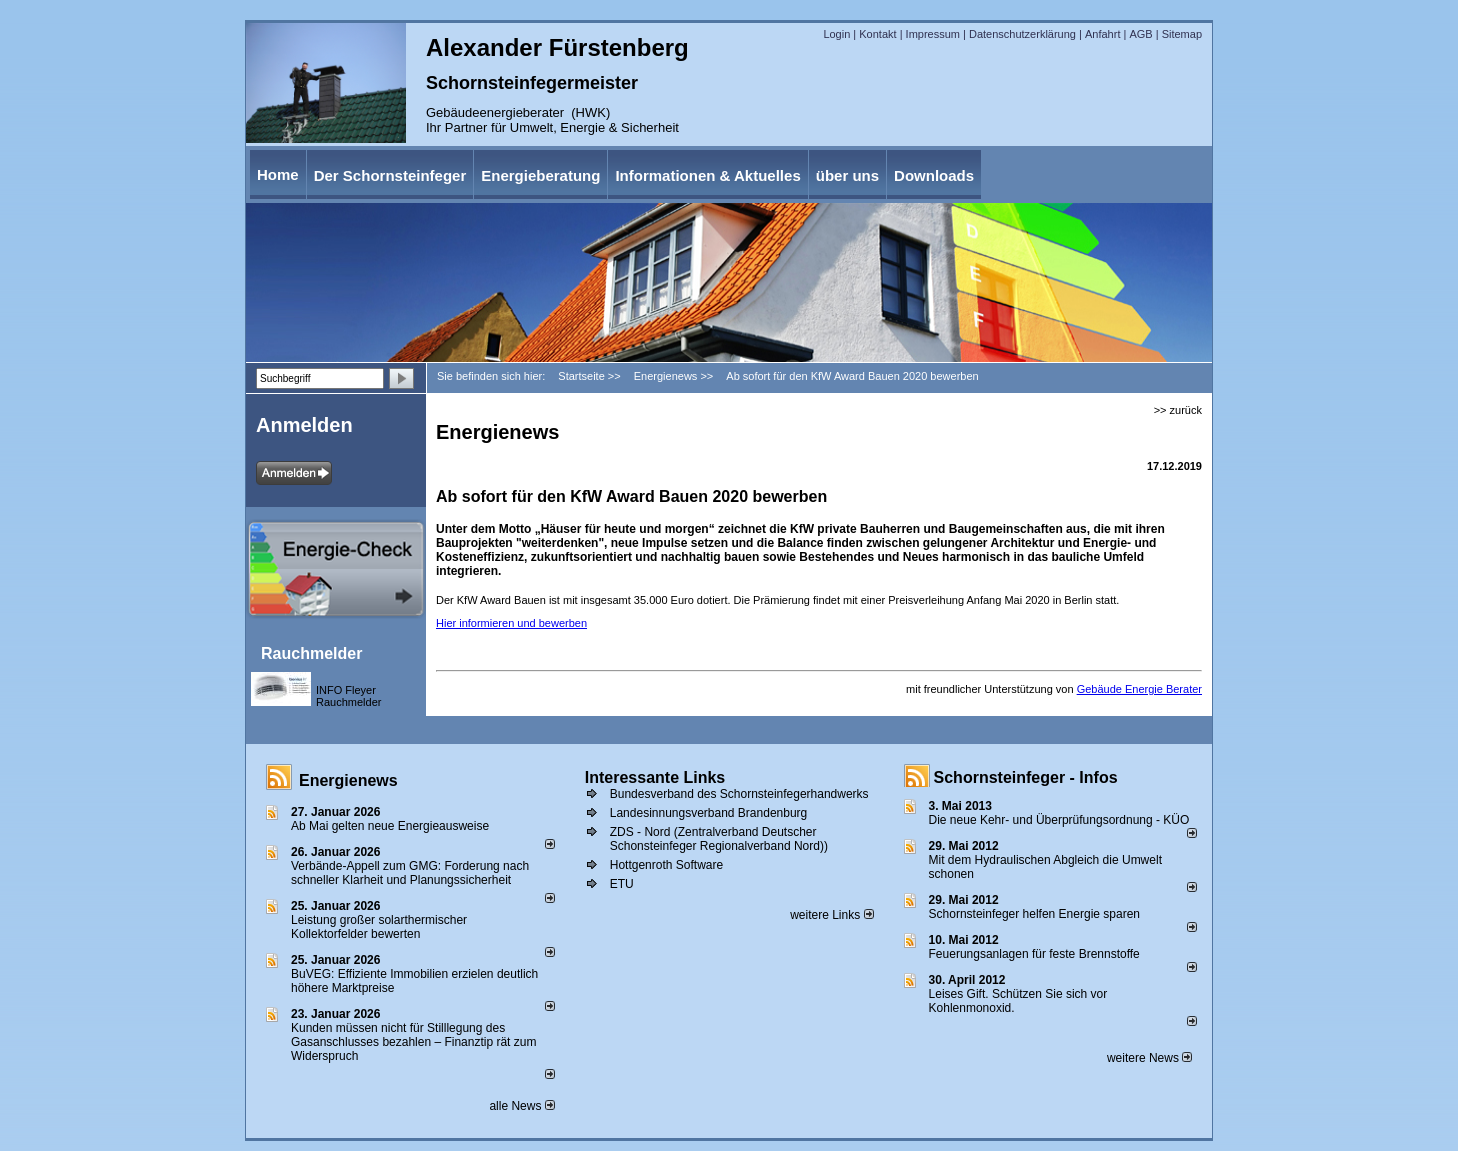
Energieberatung (540, 175)
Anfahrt (1102, 34)
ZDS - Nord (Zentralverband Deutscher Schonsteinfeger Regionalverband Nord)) (719, 839)
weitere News (1149, 1058)
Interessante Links (655, 777)
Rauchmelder (311, 653)
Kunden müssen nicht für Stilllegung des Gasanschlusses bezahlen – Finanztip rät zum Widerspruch (413, 1042)
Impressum (933, 34)
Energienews (348, 780)
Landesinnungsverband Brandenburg (709, 813)
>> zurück (1178, 410)
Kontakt (877, 34)
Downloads (934, 175)
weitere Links (831, 915)
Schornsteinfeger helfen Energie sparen (1034, 914)
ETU (622, 884)
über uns (847, 175)
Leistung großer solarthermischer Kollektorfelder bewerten (379, 927)
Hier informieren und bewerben (511, 623)
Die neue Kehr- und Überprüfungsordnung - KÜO (1059, 820)
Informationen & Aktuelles (707, 175)
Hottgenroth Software (666, 865)
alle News (521, 1106)
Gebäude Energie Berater (1139, 689)
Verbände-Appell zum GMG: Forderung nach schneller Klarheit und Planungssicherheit (410, 873)
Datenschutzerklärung (1022, 34)
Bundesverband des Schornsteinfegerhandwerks (739, 794)
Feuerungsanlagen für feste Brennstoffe (1034, 954)
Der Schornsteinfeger (390, 175)
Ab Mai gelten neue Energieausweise (390, 826)
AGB (1140, 34)
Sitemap (1182, 34)
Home (278, 174)
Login (836, 34)
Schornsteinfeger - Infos (1026, 777)
